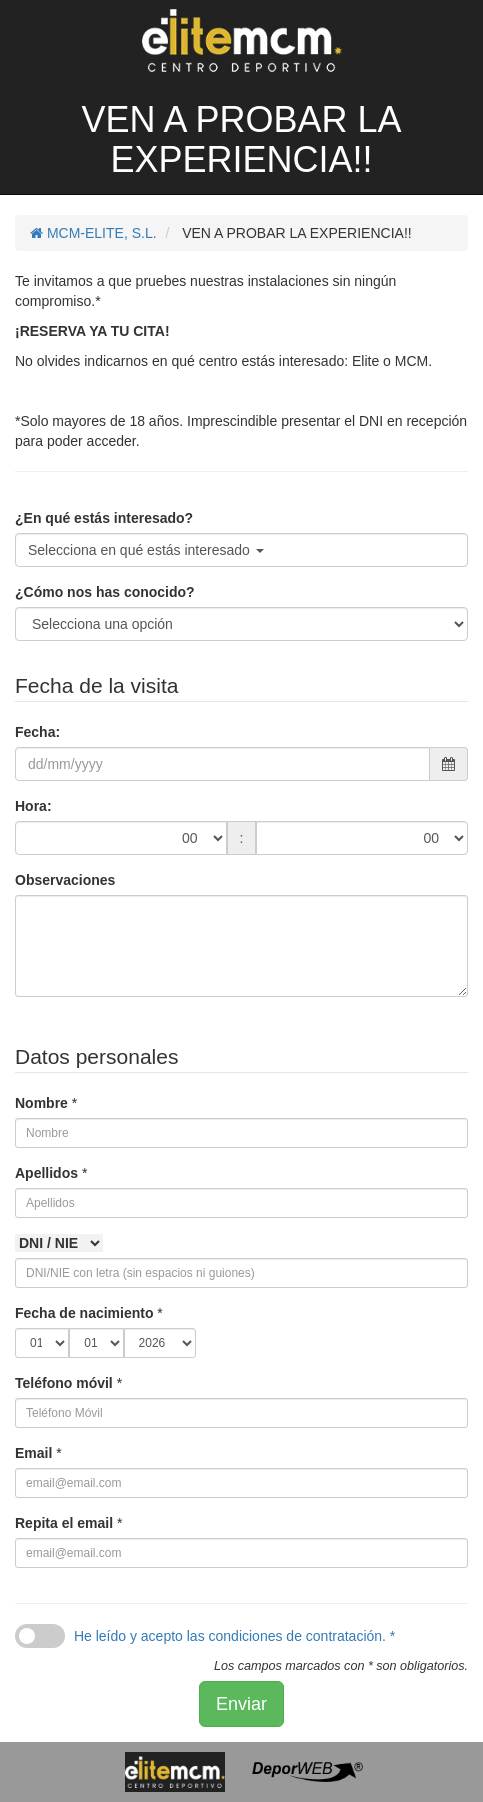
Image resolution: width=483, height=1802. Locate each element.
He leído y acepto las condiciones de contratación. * (234, 1636)
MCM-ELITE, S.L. (93, 233)
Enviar (241, 1704)
